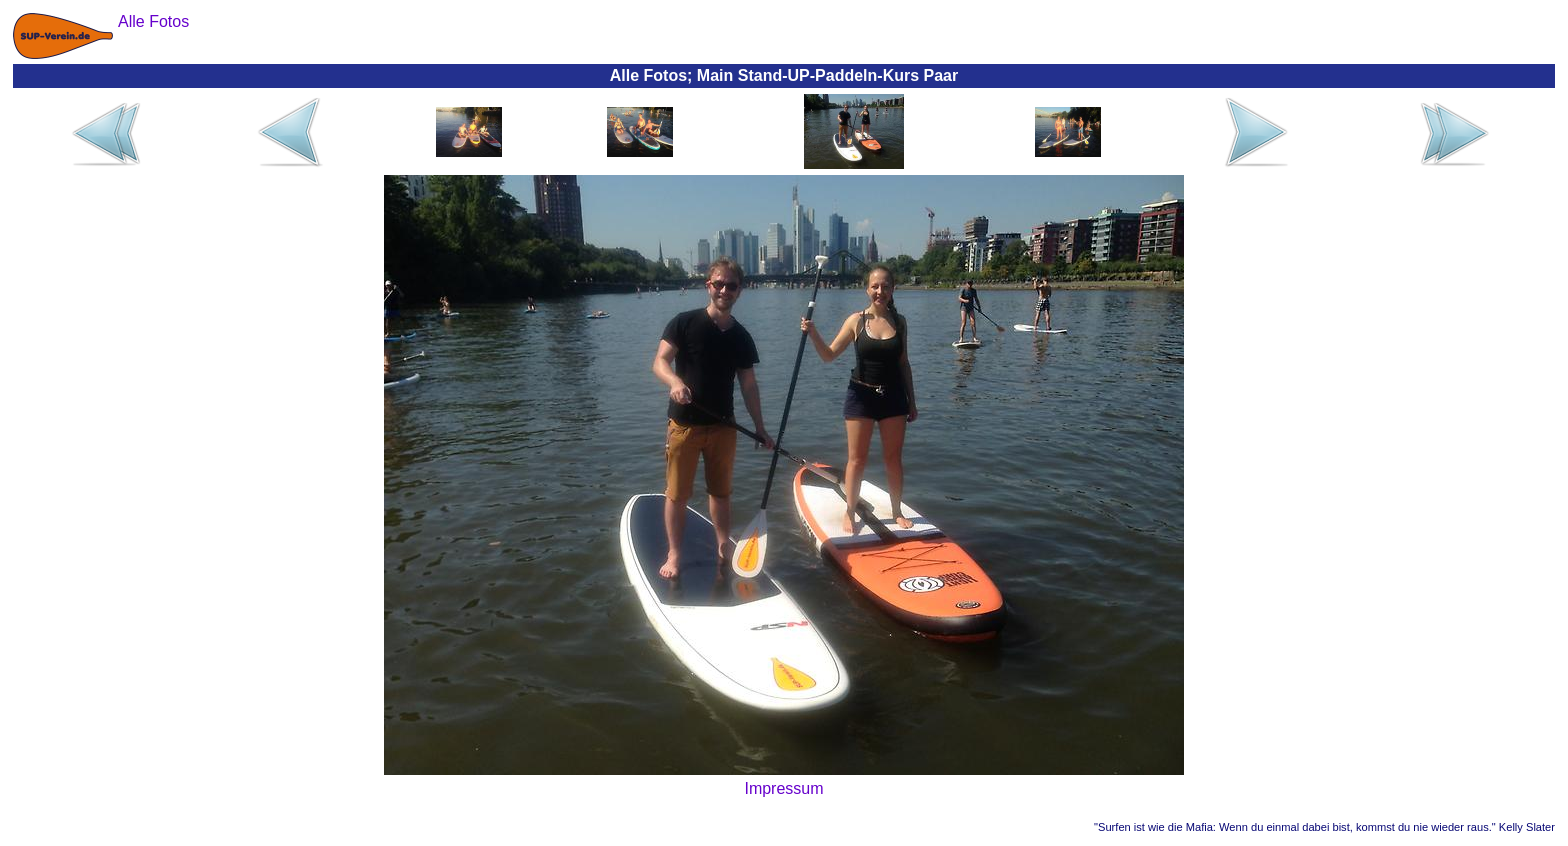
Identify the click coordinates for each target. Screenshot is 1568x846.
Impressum (783, 788)
